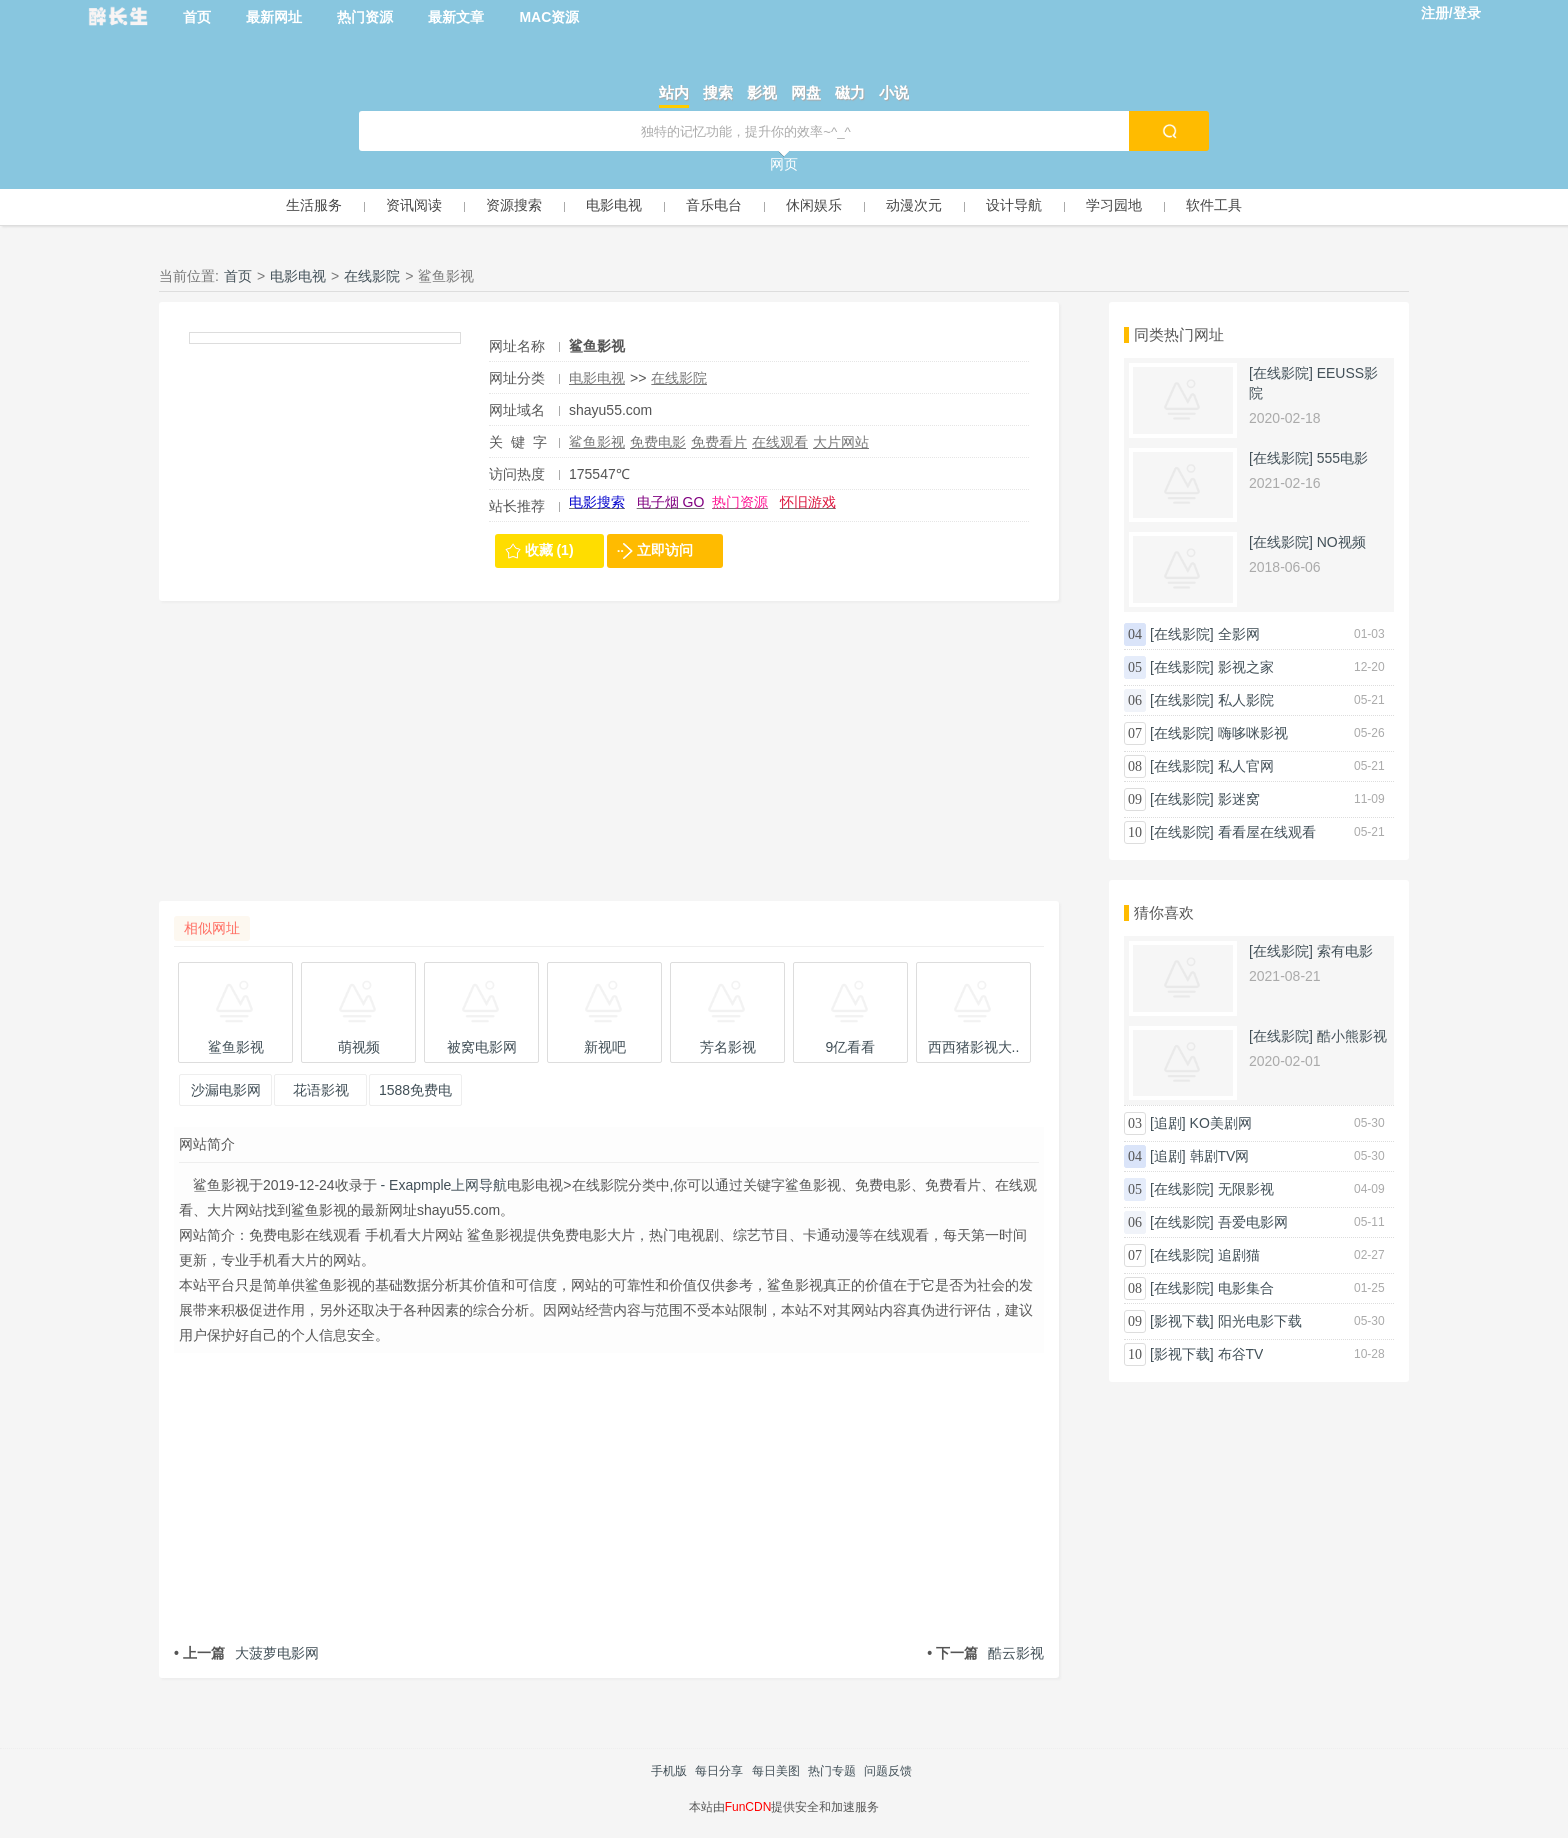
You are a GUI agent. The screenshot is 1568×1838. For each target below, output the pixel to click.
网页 (784, 164)
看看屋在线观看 (1267, 832)
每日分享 (719, 1771)
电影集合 (1246, 1288)
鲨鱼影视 (597, 442)
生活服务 (314, 205)
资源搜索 (514, 205)
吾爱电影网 (1253, 1222)
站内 (674, 92)
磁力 (850, 92)
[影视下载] (1182, 1321)
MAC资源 (549, 17)
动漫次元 (914, 205)
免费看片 (719, 442)
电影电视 (614, 205)
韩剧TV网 (1220, 1156)
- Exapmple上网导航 (442, 1185)
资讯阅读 (414, 205)
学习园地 (1114, 205)
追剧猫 (1239, 1255)
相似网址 (212, 928)
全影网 (1239, 634)
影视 (762, 92)
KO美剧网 (1221, 1123)
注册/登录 (1451, 13)
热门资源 (365, 17)
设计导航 (1014, 205)
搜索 (718, 92)
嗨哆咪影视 (1253, 733)
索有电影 (1345, 951)
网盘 (806, 92)
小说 (894, 92)
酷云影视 (985, 1653)
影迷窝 (1239, 799)
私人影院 (1246, 700)
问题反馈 (888, 1771)
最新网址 (274, 17)
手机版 (669, 1771)
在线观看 (780, 442)
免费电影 (658, 442)
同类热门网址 (1179, 334)
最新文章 (456, 17)
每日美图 (776, 1771)
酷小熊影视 (1352, 1036)
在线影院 (372, 276)
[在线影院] (1281, 373)
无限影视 (1246, 1189)
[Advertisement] (609, 761)
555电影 (1342, 458)
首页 (197, 17)
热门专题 (832, 1771)
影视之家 (1246, 667)
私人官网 (1246, 766)
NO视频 (1341, 542)
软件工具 (1214, 205)
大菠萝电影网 (246, 1653)
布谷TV (1241, 1354)
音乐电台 (714, 205)
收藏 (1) (549, 550)
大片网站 (841, 442)
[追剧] (1168, 1123)
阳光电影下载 (1260, 1321)
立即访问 (665, 550)
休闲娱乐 (814, 205)
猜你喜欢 (1164, 912)
